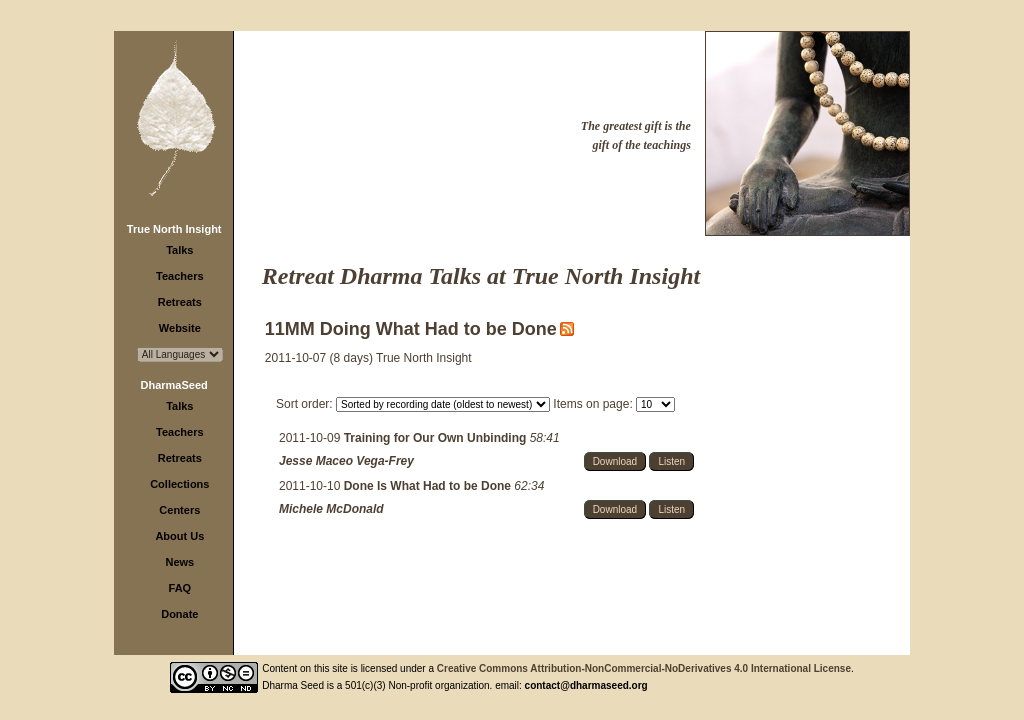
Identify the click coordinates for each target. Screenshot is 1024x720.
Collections (179, 484)
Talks (179, 250)
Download (615, 461)
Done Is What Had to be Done (429, 486)
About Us (179, 536)
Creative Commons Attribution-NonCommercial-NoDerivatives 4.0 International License (644, 668)
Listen (671, 461)
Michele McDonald (331, 509)
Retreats (180, 302)
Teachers (180, 276)
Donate (179, 614)
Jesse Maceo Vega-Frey (346, 461)
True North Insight (174, 229)
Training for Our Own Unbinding (437, 438)
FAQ (180, 588)
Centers (179, 510)
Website (180, 328)
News (179, 562)
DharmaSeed (174, 385)
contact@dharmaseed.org (586, 685)
